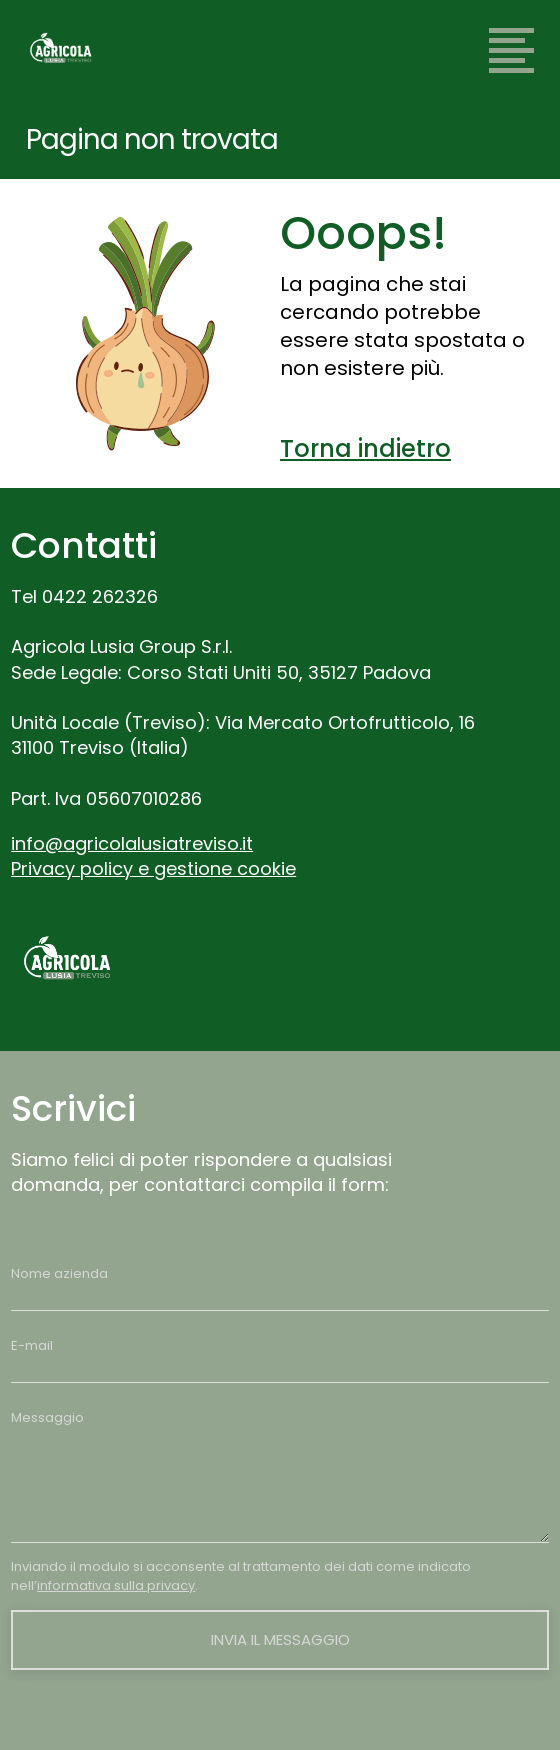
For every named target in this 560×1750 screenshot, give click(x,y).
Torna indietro (365, 448)
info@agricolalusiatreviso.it (132, 843)
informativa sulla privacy (116, 1585)
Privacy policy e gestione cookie (153, 868)
